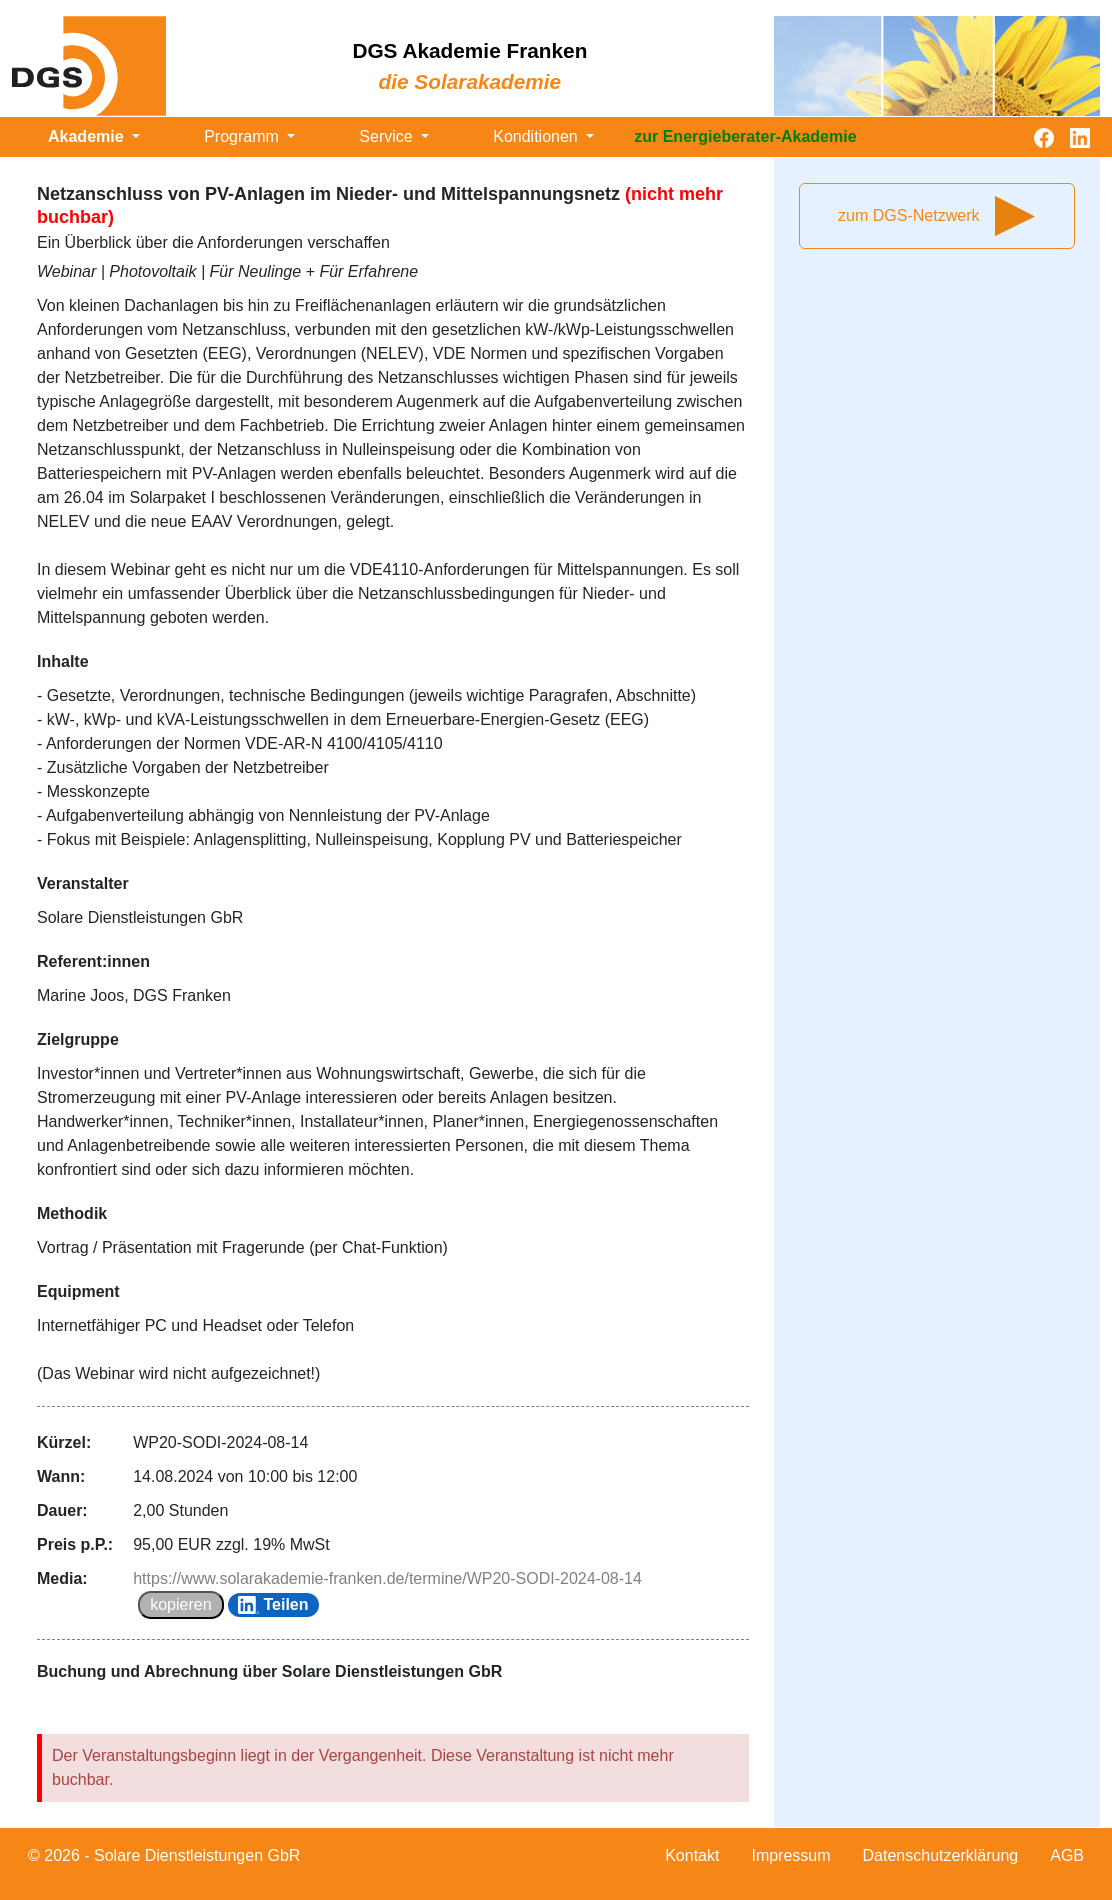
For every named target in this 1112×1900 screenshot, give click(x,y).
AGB (1067, 1855)
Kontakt (692, 1855)
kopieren (180, 1604)
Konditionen (537, 136)
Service (388, 136)
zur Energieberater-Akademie (745, 136)
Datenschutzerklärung (941, 1855)
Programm (243, 136)
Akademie (88, 136)
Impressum (790, 1855)
